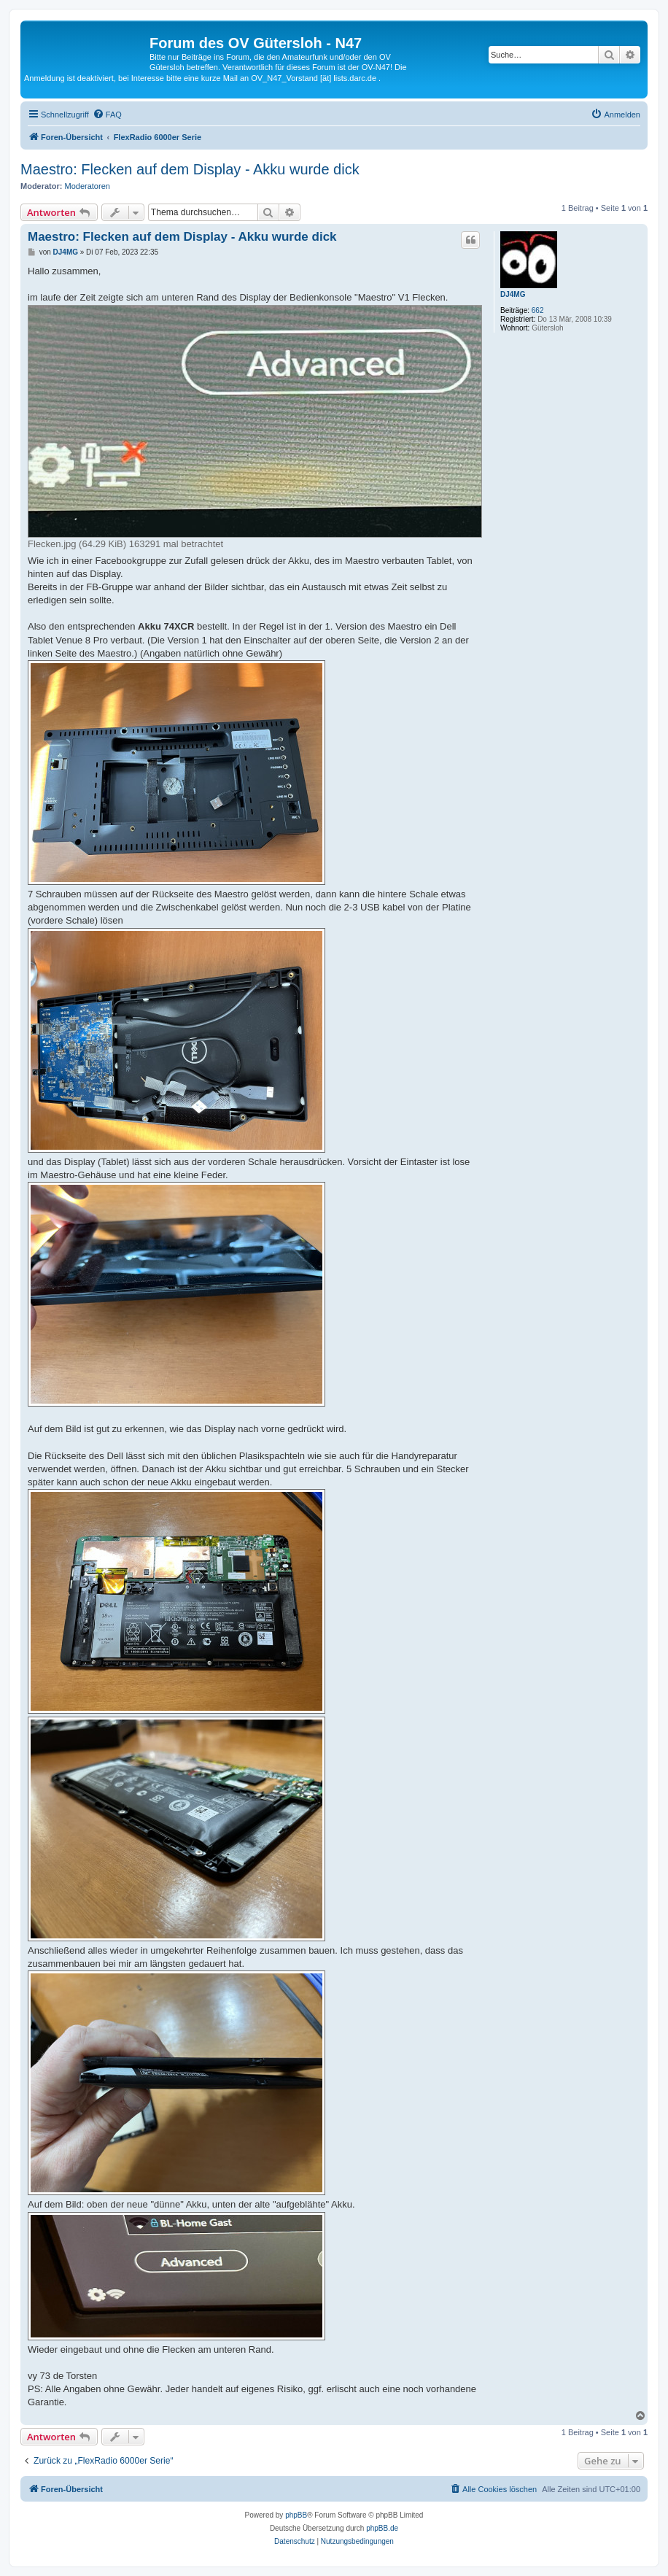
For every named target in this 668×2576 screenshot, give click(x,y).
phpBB (296, 2515)
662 (538, 310)
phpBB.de (382, 2528)
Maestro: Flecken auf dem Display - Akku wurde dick (190, 169)
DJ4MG (512, 294)
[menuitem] (107, 114)
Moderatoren (87, 186)
